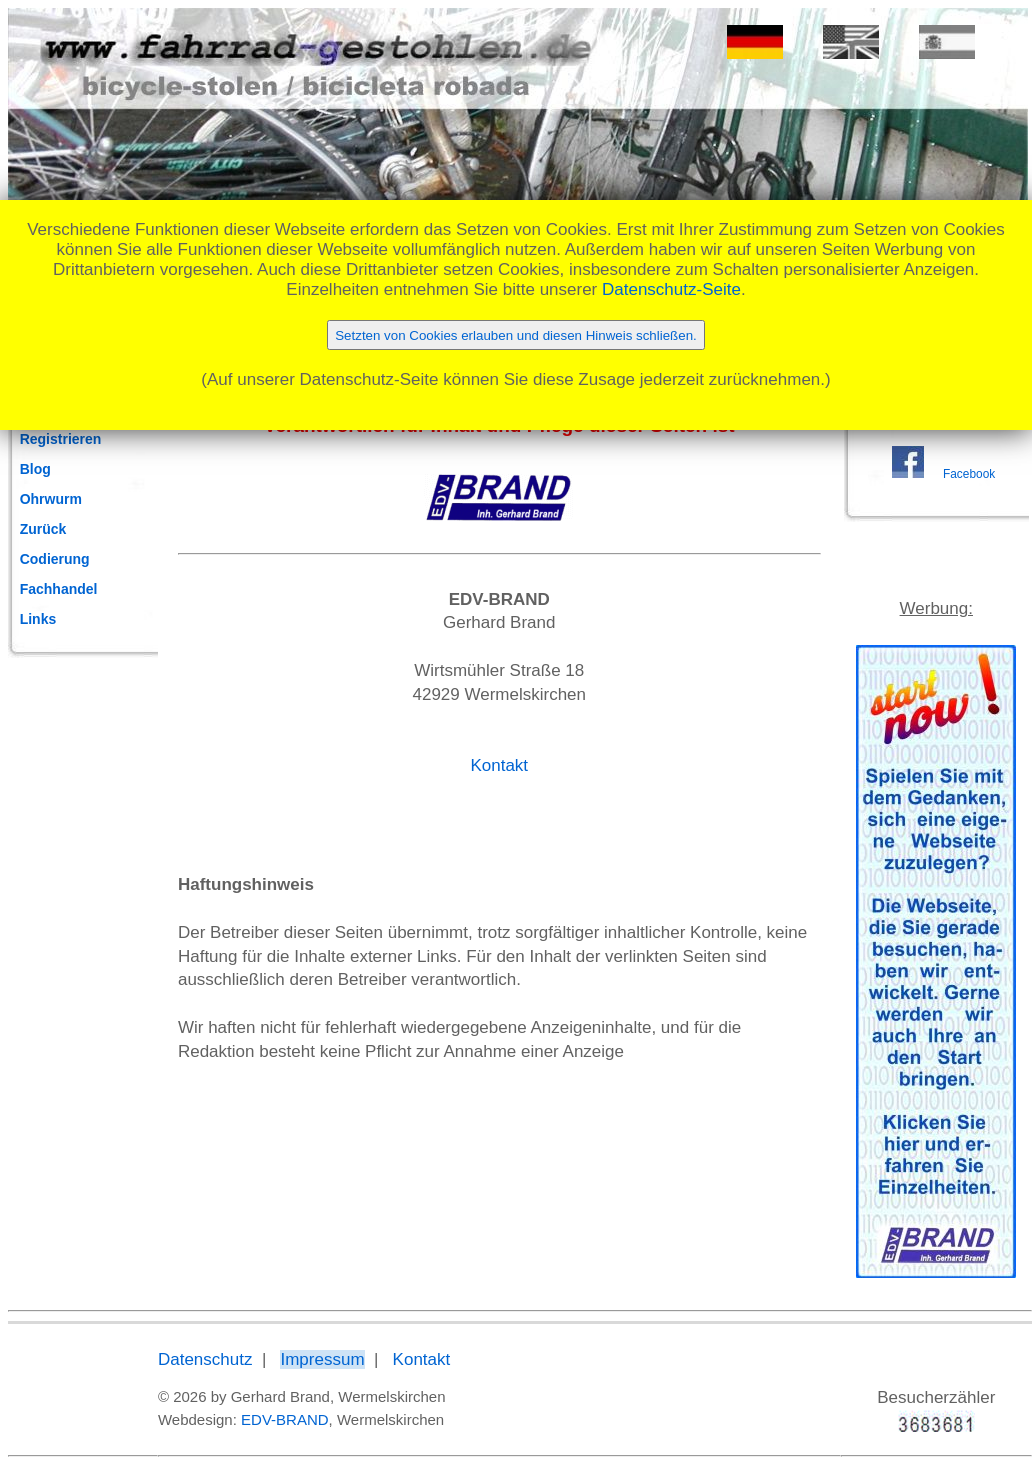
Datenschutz (205, 1359)
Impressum (322, 1359)
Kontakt (499, 765)
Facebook (969, 474)
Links (38, 619)
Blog (35, 469)
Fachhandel (59, 589)
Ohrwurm (51, 499)
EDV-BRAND (285, 1419)
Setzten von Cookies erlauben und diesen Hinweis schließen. (516, 335)
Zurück (43, 529)
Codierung (55, 559)
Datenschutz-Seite (671, 289)
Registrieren (61, 439)
